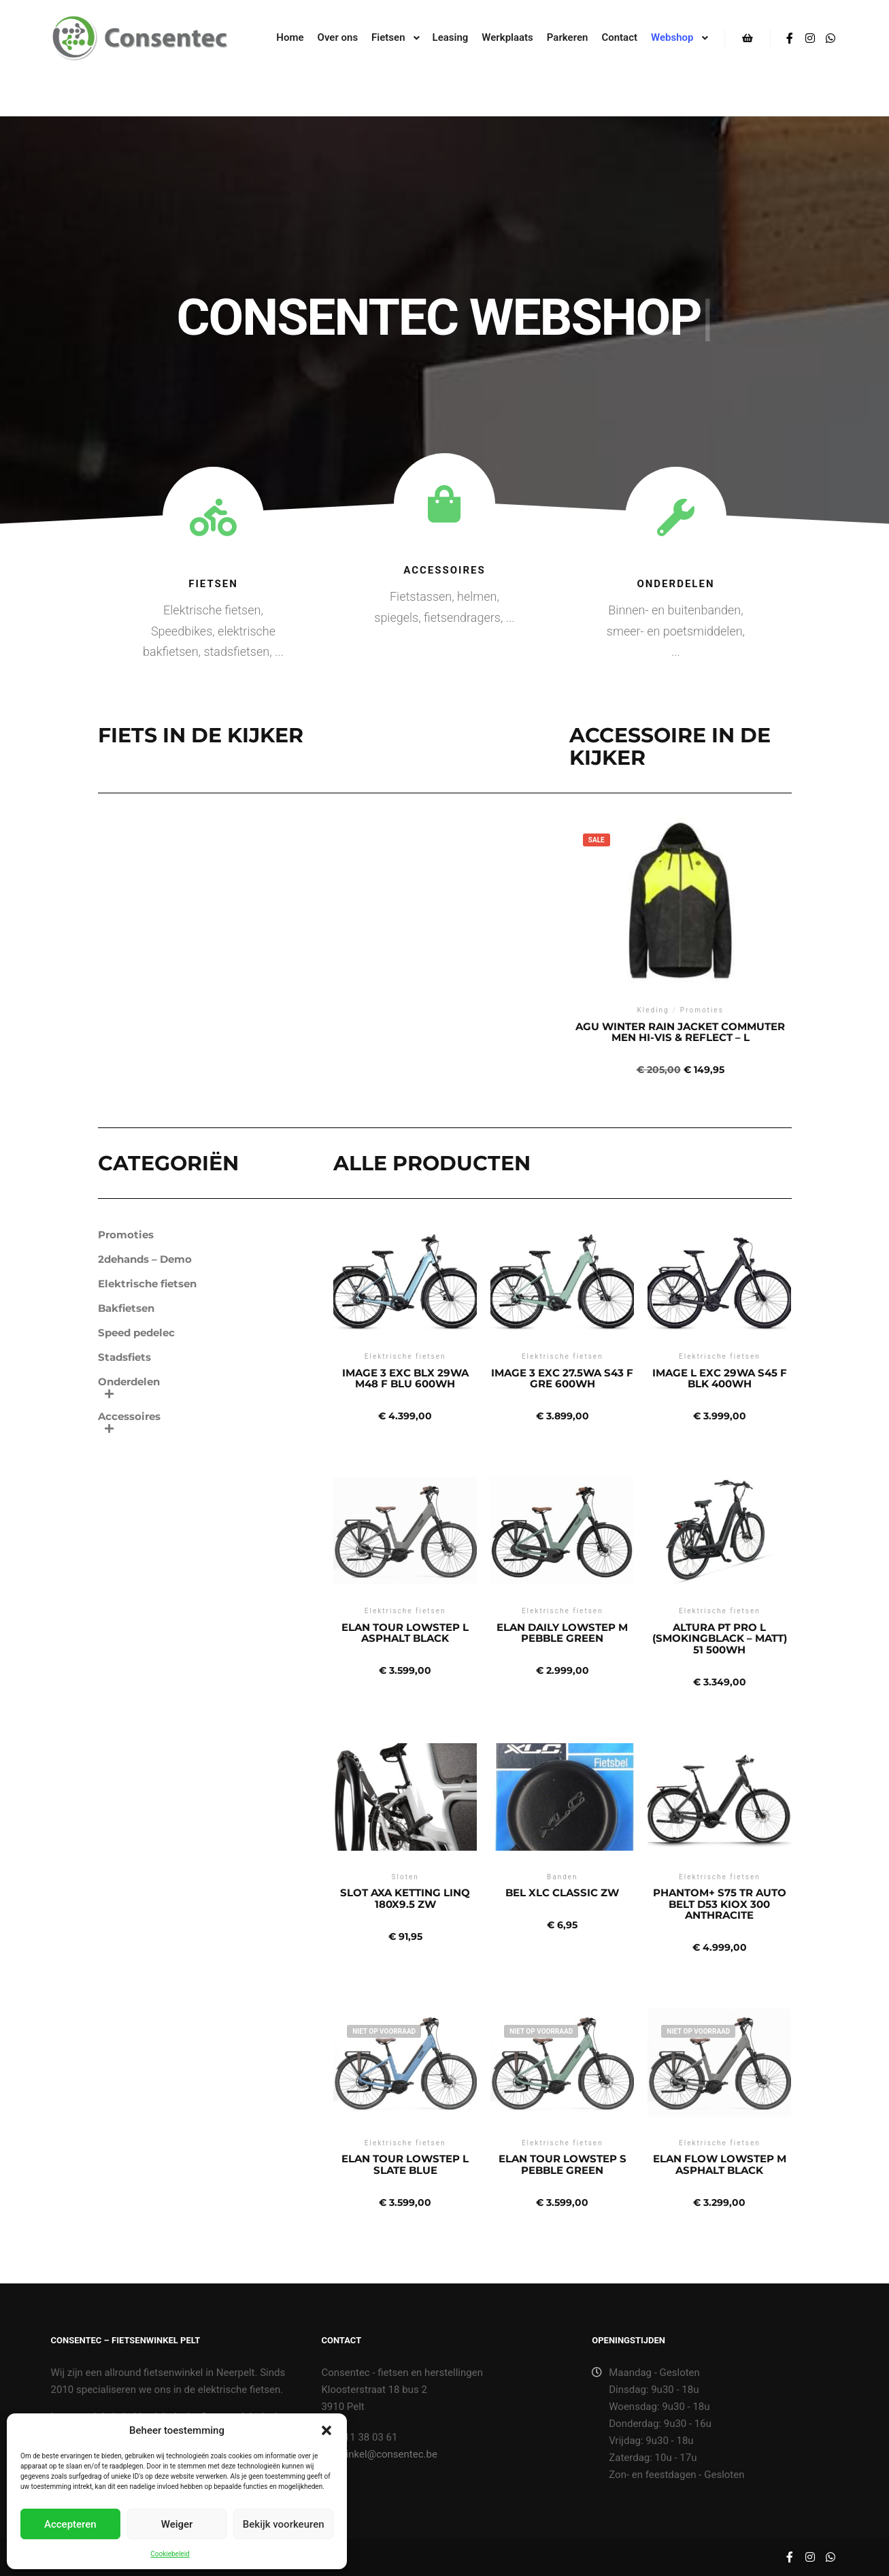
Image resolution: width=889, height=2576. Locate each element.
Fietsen (213, 584)
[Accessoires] (444, 504)
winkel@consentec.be (379, 2454)
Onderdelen (675, 584)
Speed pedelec (136, 1332)
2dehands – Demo (145, 1259)
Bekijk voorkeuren (283, 2524)
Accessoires (444, 570)
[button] (326, 2430)
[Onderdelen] (675, 517)
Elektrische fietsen (147, 1283)
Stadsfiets (124, 1357)
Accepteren (70, 2524)
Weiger (177, 2524)
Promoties (126, 1234)
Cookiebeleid (169, 2554)
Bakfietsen (126, 1308)
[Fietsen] (213, 517)
